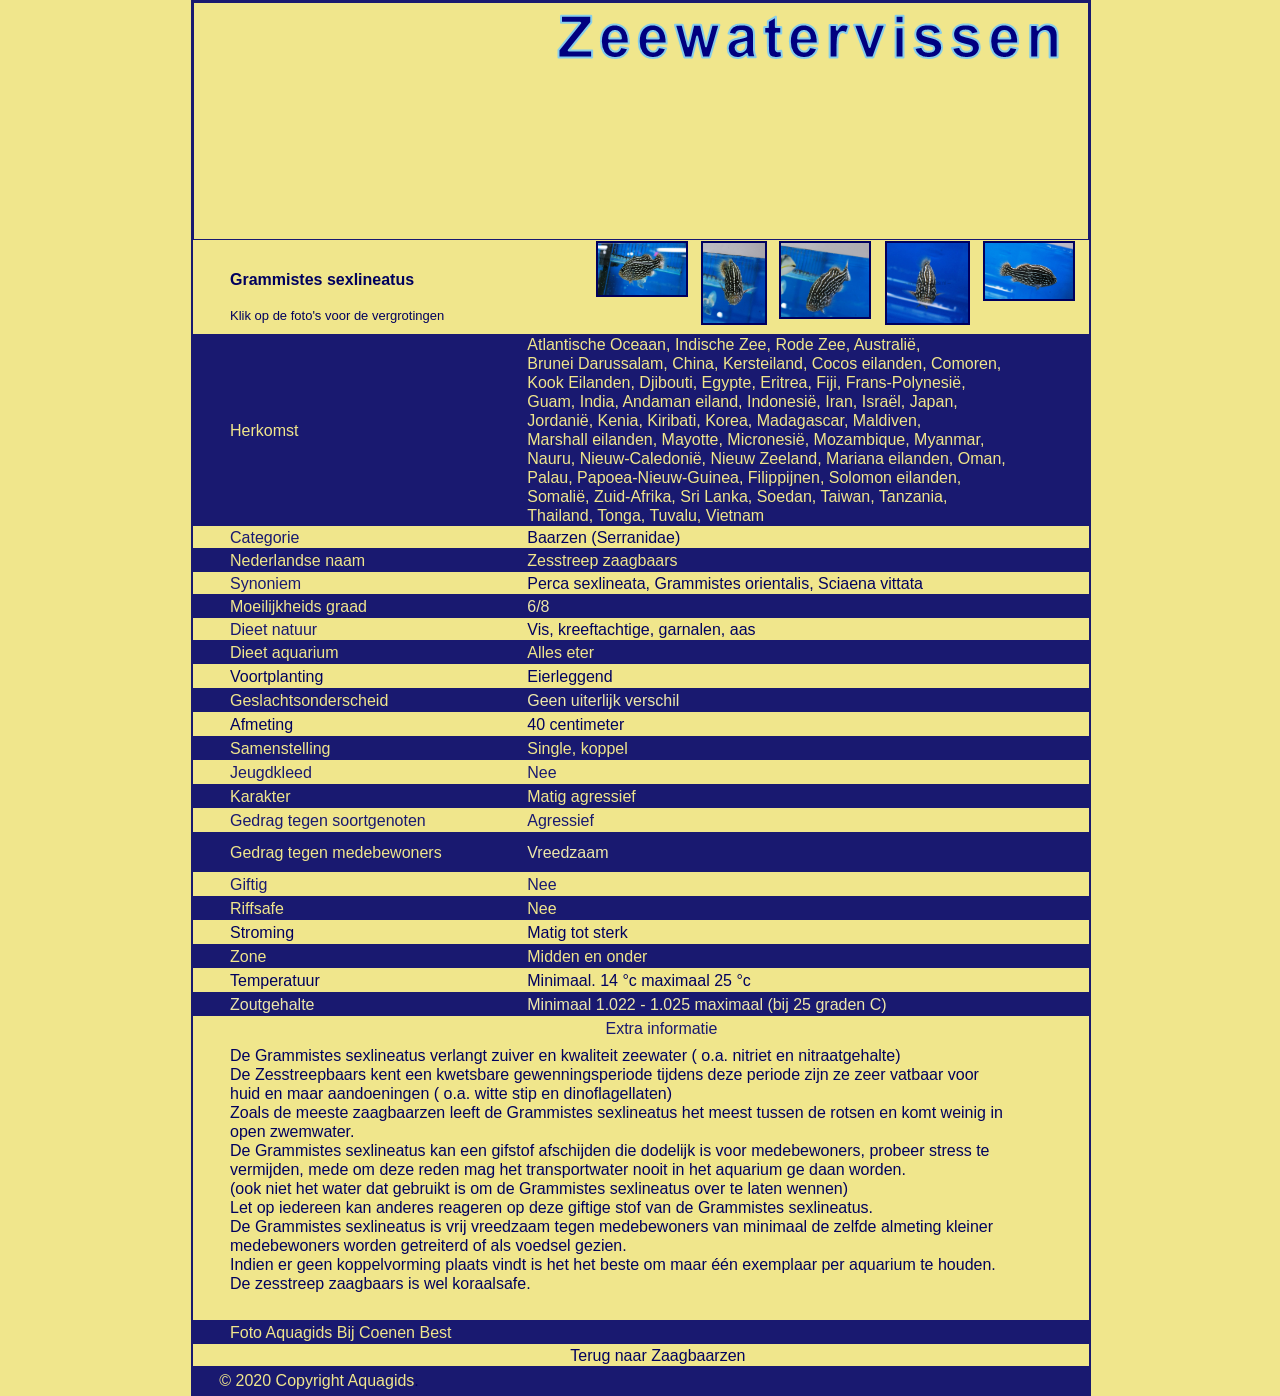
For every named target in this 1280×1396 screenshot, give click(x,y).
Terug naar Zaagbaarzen (657, 1355)
